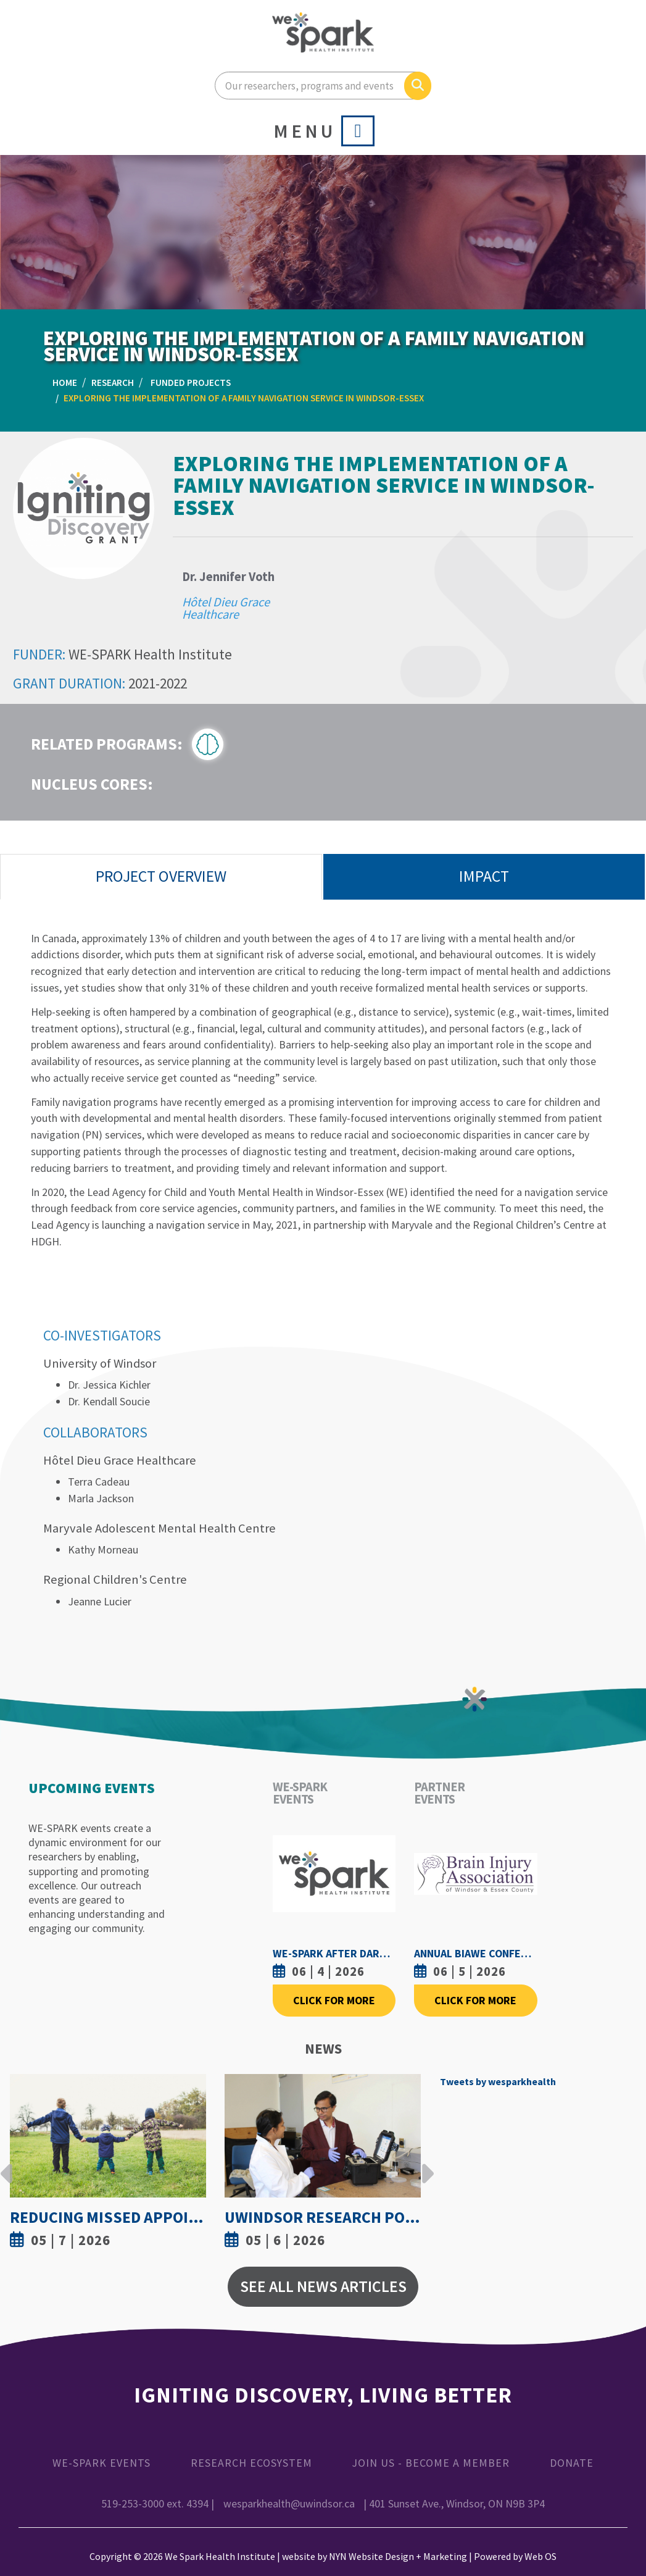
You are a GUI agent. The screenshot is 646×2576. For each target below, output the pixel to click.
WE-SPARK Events (101, 2463)
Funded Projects (191, 382)
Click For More (334, 2000)
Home (64, 382)
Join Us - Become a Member (431, 2463)
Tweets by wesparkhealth (498, 2081)
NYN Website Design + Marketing (398, 2556)
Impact (484, 876)
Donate (572, 2463)
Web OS (540, 2556)
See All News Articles (323, 2286)
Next (424, 2164)
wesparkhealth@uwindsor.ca (289, 2503)
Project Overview (161, 876)
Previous (7, 2164)
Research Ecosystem (251, 2463)
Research (112, 382)
